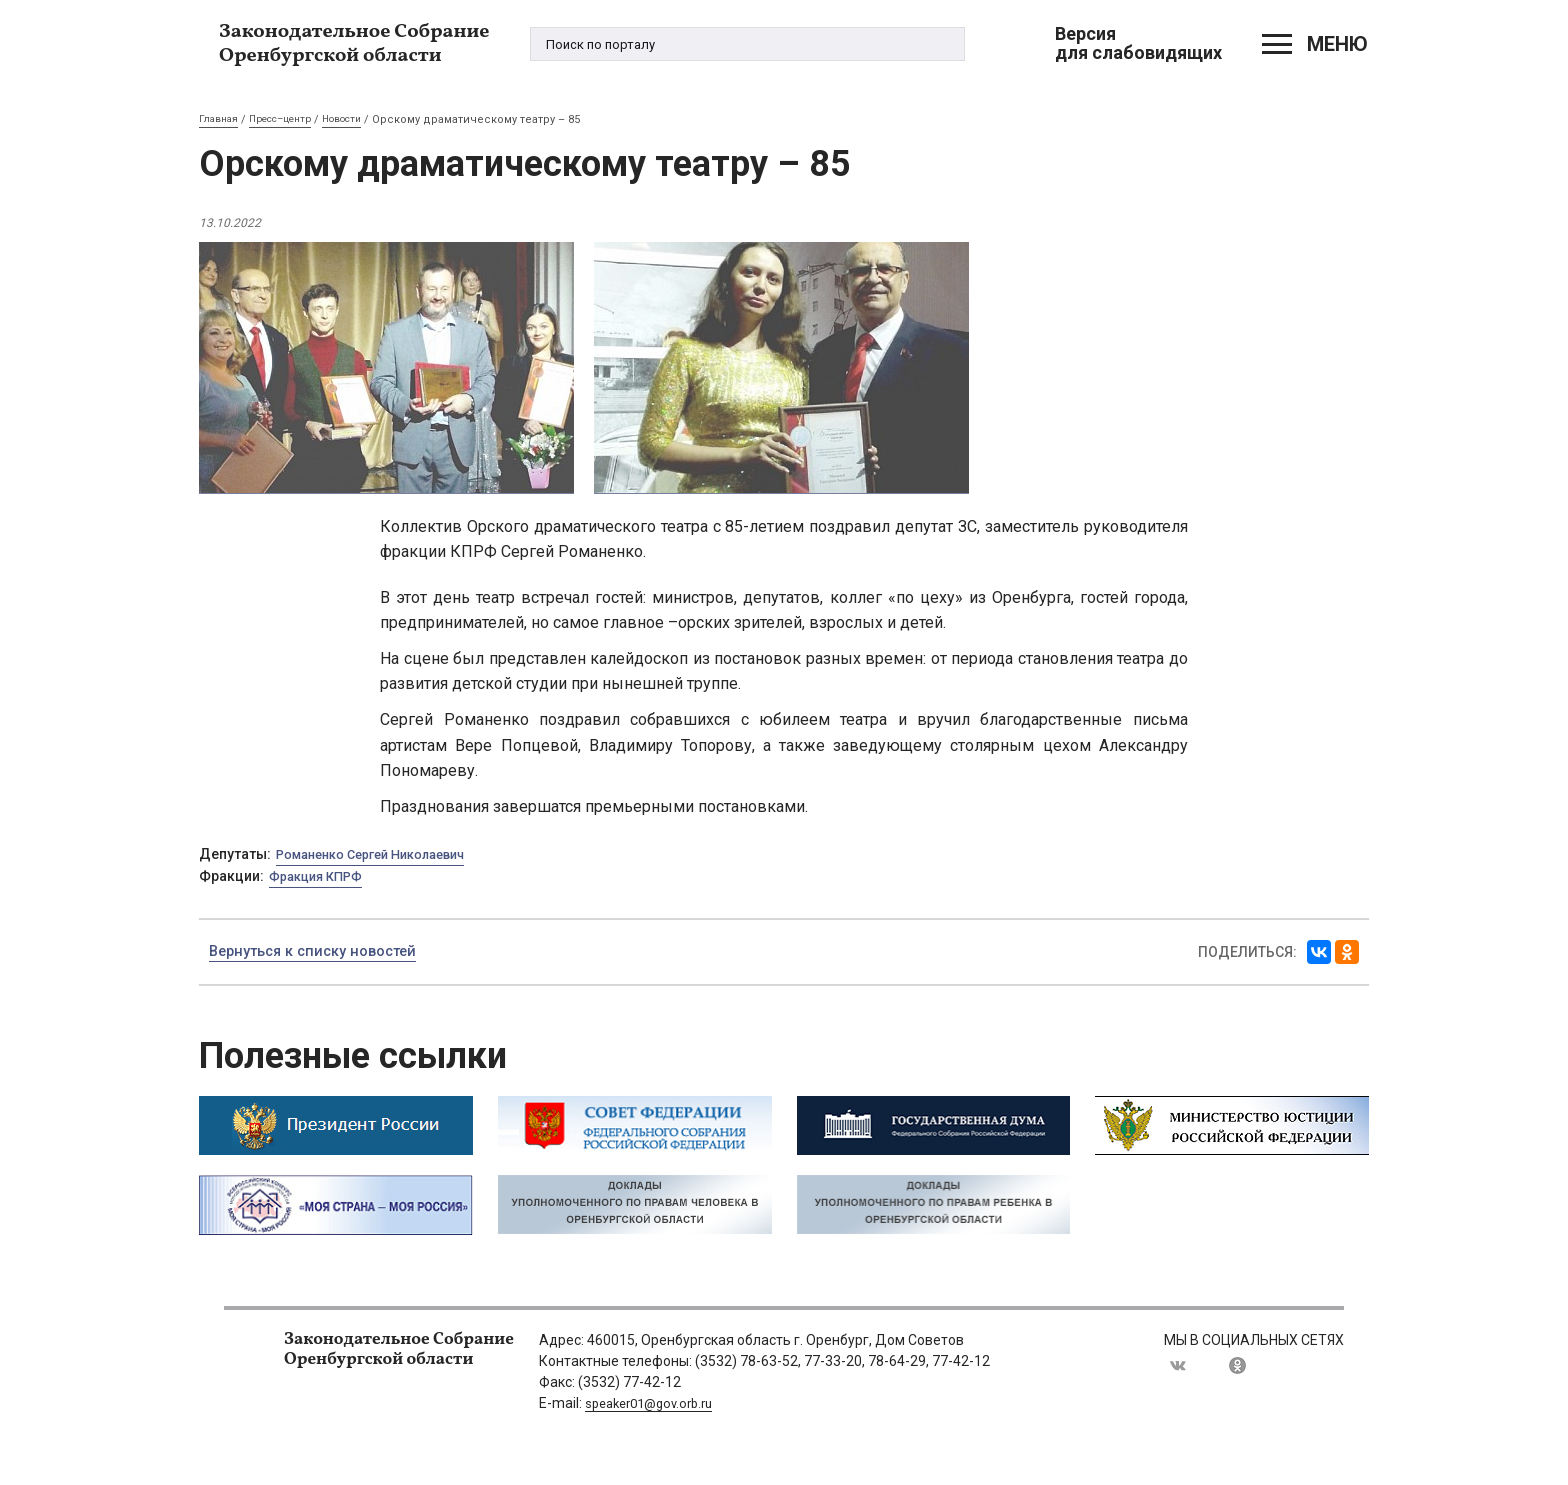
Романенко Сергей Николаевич (383, 855)
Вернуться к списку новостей (322, 952)
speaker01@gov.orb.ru (656, 1404)
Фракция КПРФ (321, 877)
